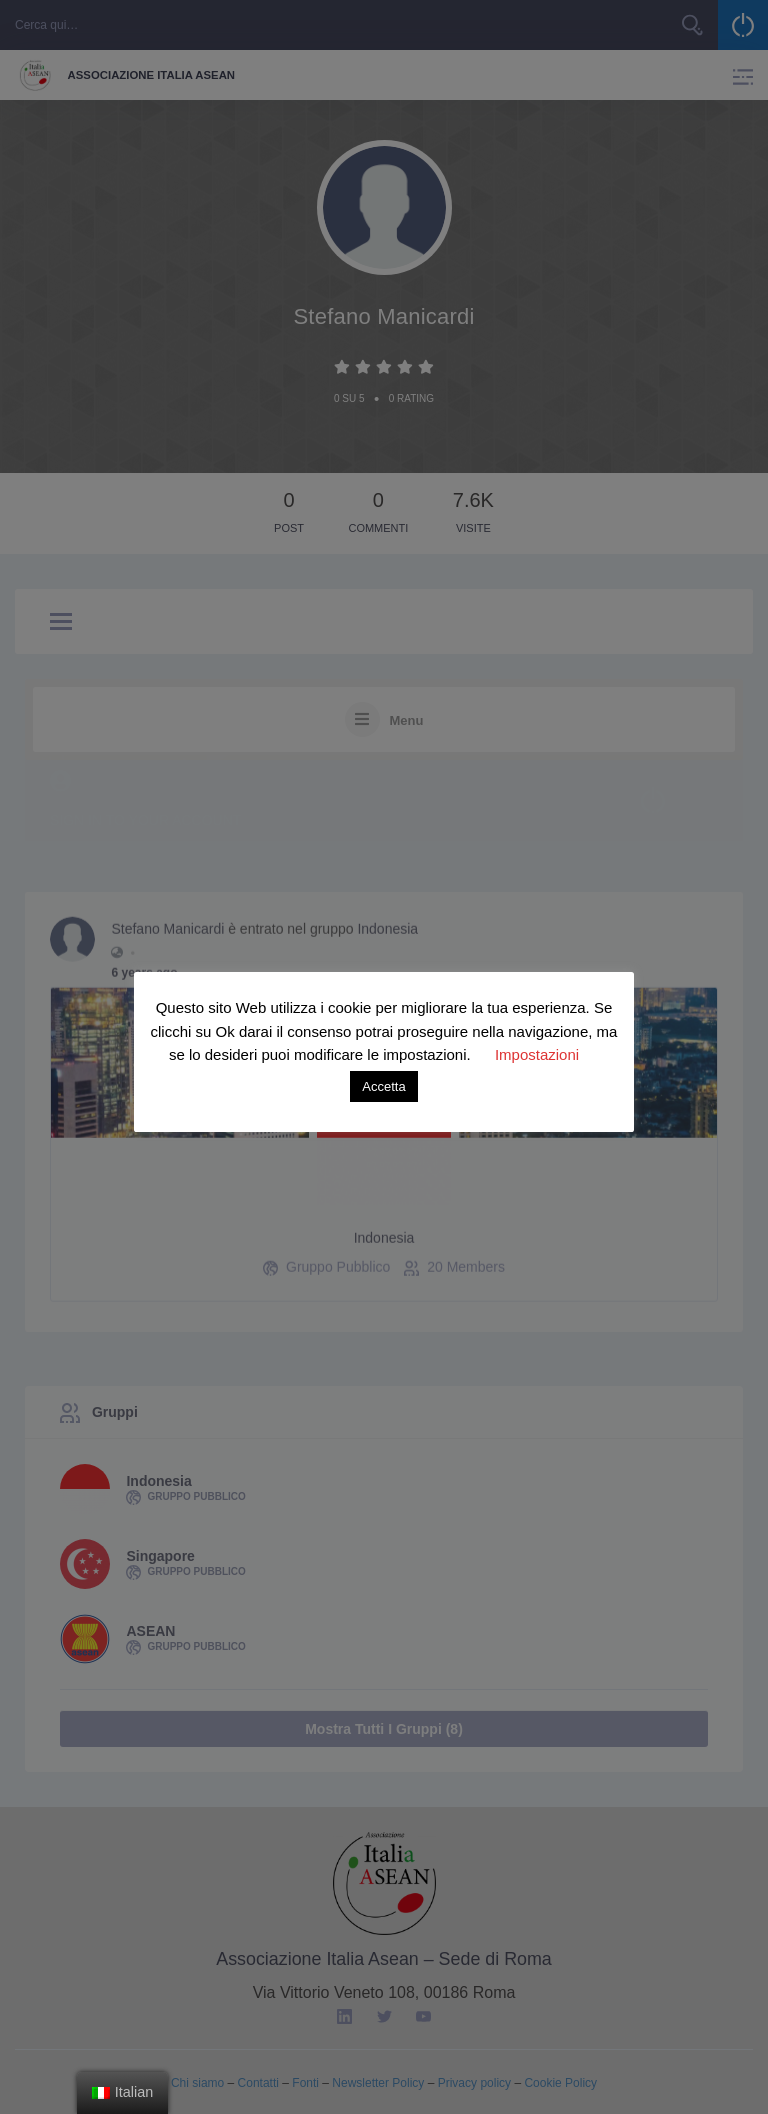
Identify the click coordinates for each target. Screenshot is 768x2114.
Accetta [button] (383, 1086)
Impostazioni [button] (537, 1054)
